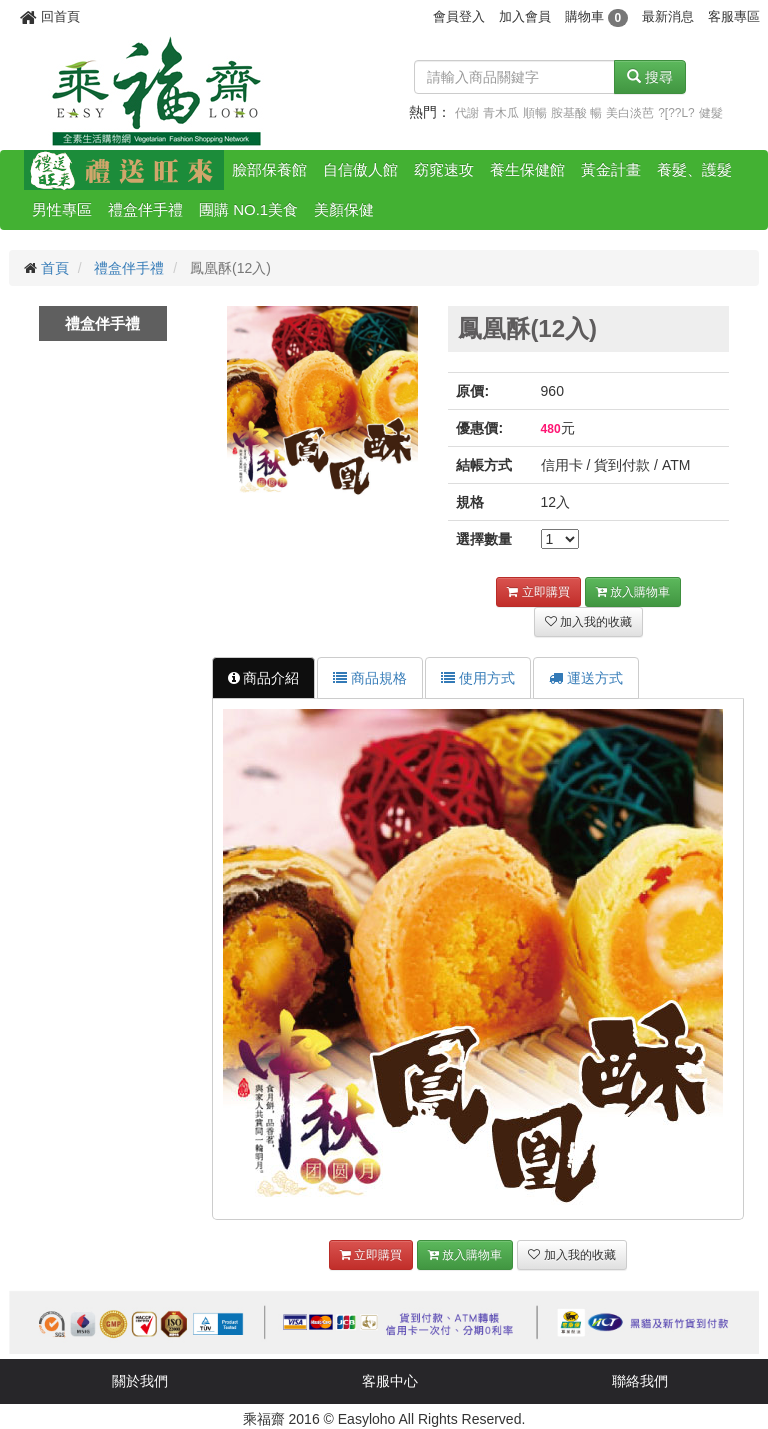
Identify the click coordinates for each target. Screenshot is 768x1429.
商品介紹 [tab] (264, 678)
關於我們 (140, 1381)
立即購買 (538, 592)
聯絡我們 (640, 1381)
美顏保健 (344, 209)
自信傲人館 (360, 169)
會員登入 (459, 16)
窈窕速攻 (444, 169)
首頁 (55, 268)
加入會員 (525, 16)
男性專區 (62, 209)
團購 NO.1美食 (248, 209)
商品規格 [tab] (370, 678)
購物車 (596, 16)
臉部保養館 (269, 169)
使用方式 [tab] (478, 678)
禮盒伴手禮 (145, 209)
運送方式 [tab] (586, 678)
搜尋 (650, 77)
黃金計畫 (611, 169)
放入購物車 (633, 592)
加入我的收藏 (588, 622)
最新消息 (668, 16)
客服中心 (390, 1381)
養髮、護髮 (694, 169)
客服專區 (734, 16)
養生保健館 (527, 169)
